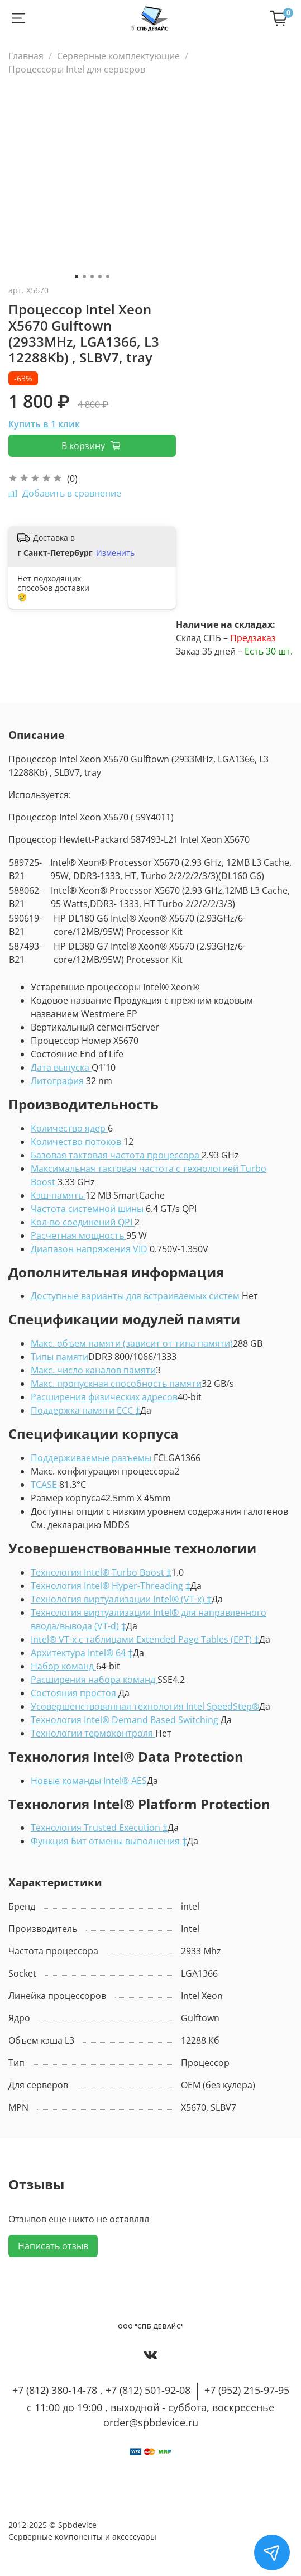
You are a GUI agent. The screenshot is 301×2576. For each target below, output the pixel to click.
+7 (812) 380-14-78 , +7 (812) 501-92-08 (101, 2390)
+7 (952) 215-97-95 (246, 2390)
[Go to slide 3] (92, 276)
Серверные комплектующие (118, 56)
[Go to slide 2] (84, 276)
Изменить (115, 553)
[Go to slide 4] (100, 276)
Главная (26, 56)
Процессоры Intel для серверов (76, 69)
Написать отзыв (53, 2246)
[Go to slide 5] (107, 276)
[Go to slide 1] (76, 276)
